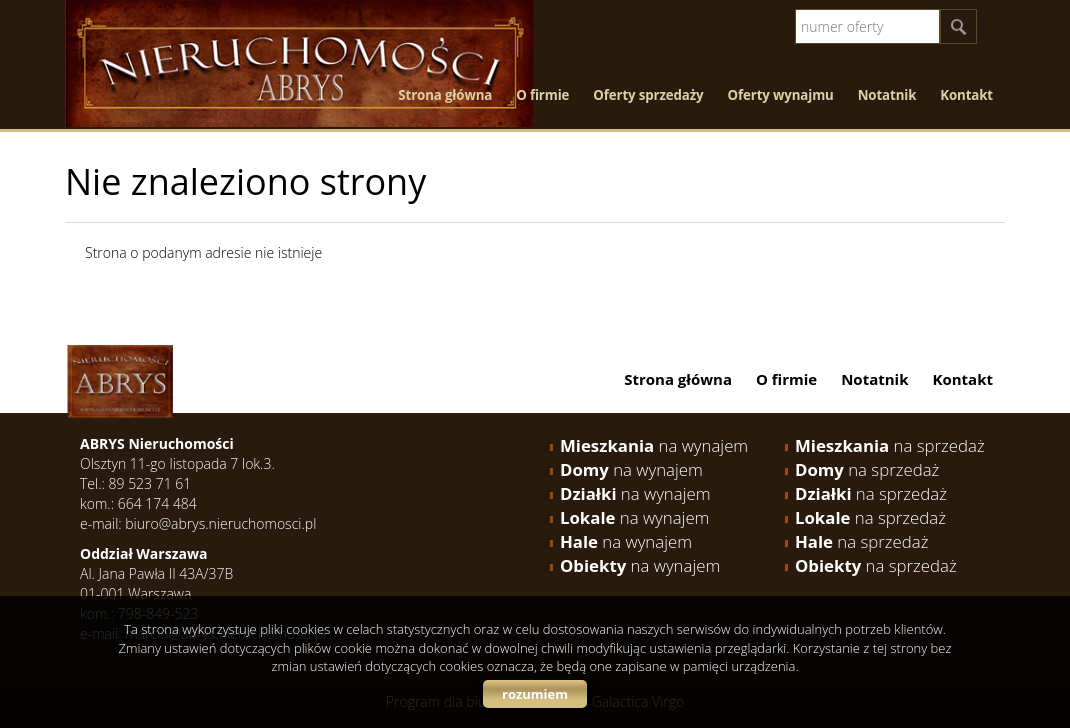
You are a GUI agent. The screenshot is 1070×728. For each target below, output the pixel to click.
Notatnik (887, 95)
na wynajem (654, 445)
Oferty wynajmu (781, 95)
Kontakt (966, 95)
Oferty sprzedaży (648, 95)
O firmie (542, 95)
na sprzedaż (890, 445)
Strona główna (445, 95)
